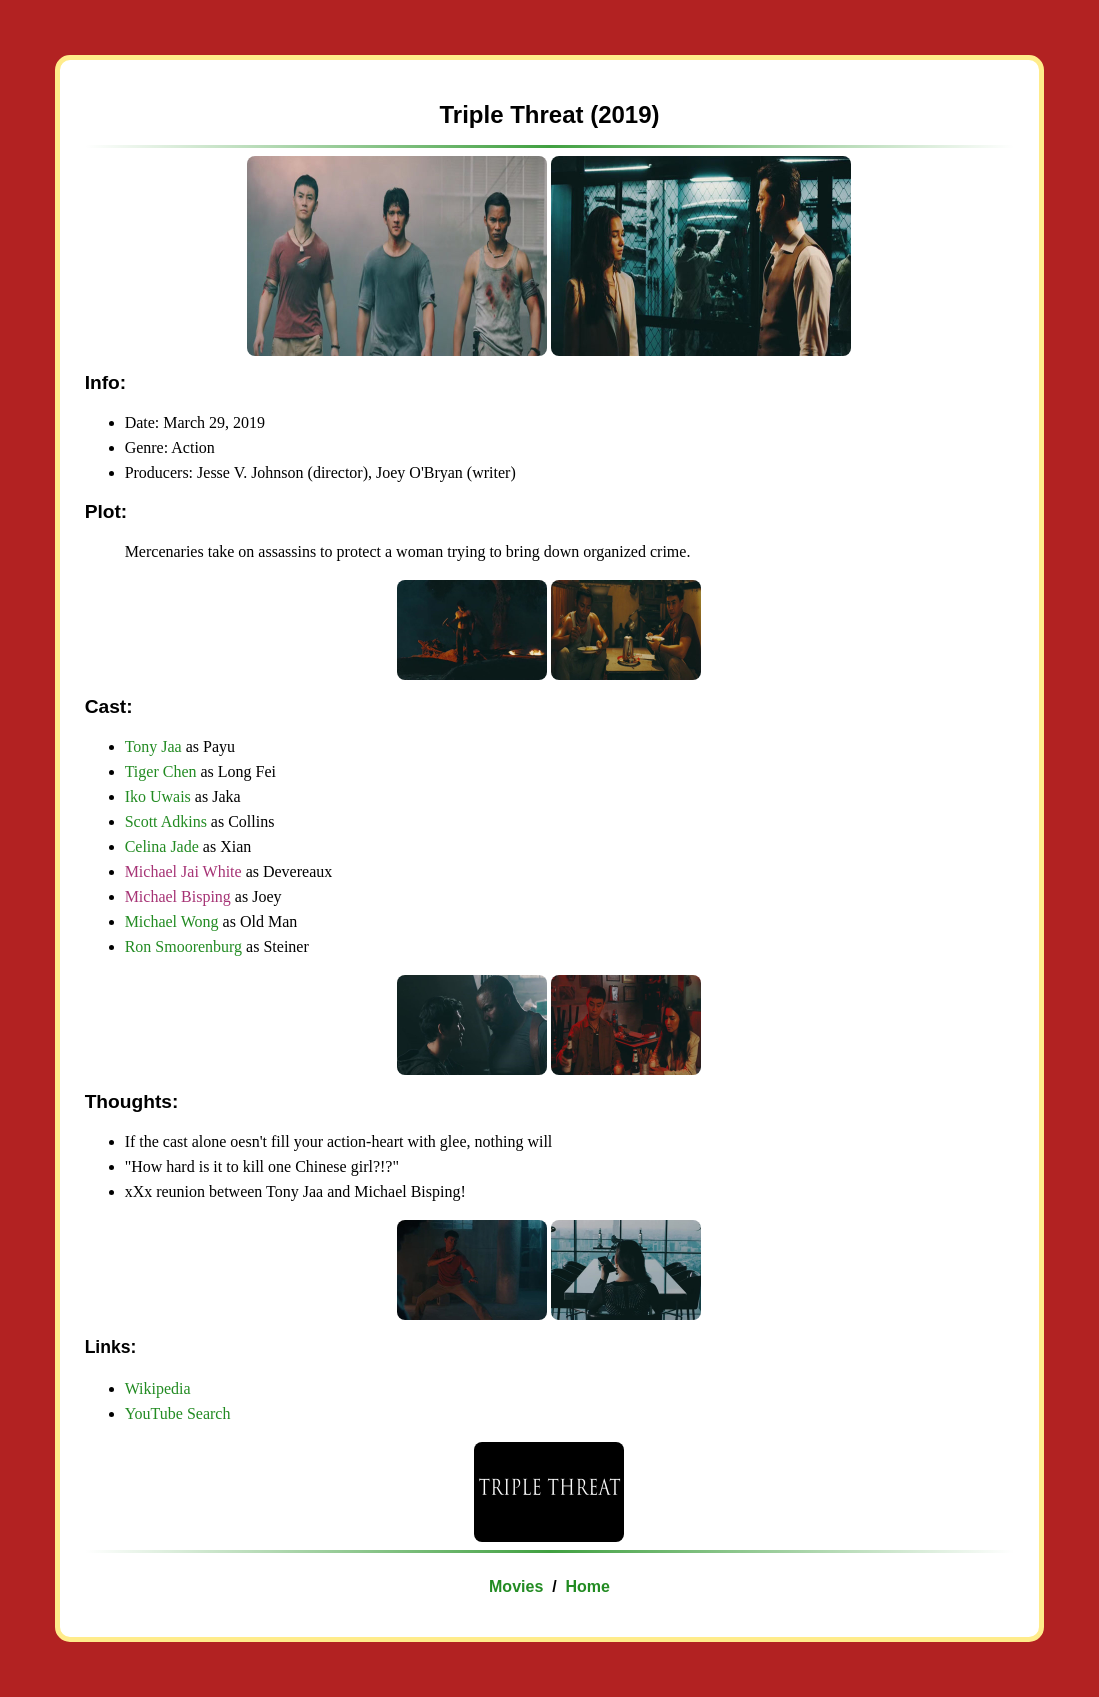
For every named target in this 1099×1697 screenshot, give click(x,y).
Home (588, 1586)
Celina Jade (162, 846)
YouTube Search (178, 1413)
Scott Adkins (166, 821)
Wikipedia (158, 1388)
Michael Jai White (183, 871)
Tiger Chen (161, 771)
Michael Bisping (178, 896)
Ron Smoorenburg (183, 946)
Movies (516, 1586)
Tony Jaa (153, 746)
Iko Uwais (158, 796)
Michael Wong (172, 921)
